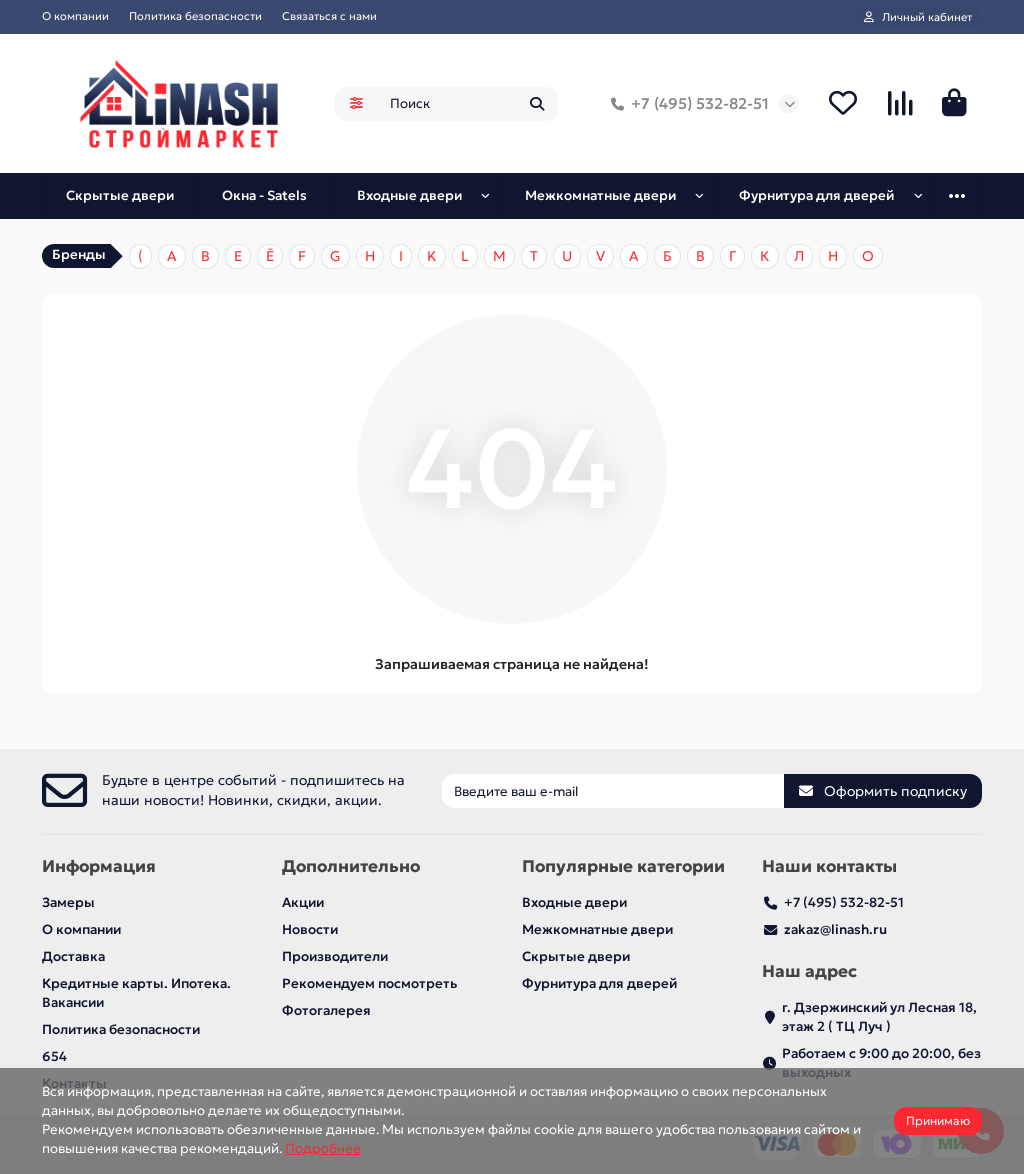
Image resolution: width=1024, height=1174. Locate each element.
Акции (303, 902)
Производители (335, 956)
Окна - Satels (264, 195)
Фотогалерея (326, 1010)
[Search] (468, 104)
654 (54, 1056)
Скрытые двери (120, 195)
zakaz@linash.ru (835, 929)
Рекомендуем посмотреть (369, 983)
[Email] (613, 791)
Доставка (73, 956)
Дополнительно (351, 866)
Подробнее (323, 1148)
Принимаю (938, 1120)
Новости (310, 929)
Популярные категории (623, 866)
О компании (75, 16)
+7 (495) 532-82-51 (686, 104)
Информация (99, 866)
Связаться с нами (329, 16)
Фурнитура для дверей (816, 195)
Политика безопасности (195, 16)
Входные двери (409, 195)
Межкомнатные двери (600, 195)
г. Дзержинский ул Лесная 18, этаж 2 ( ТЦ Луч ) (879, 1017)
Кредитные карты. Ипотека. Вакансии (136, 993)
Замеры (68, 902)
